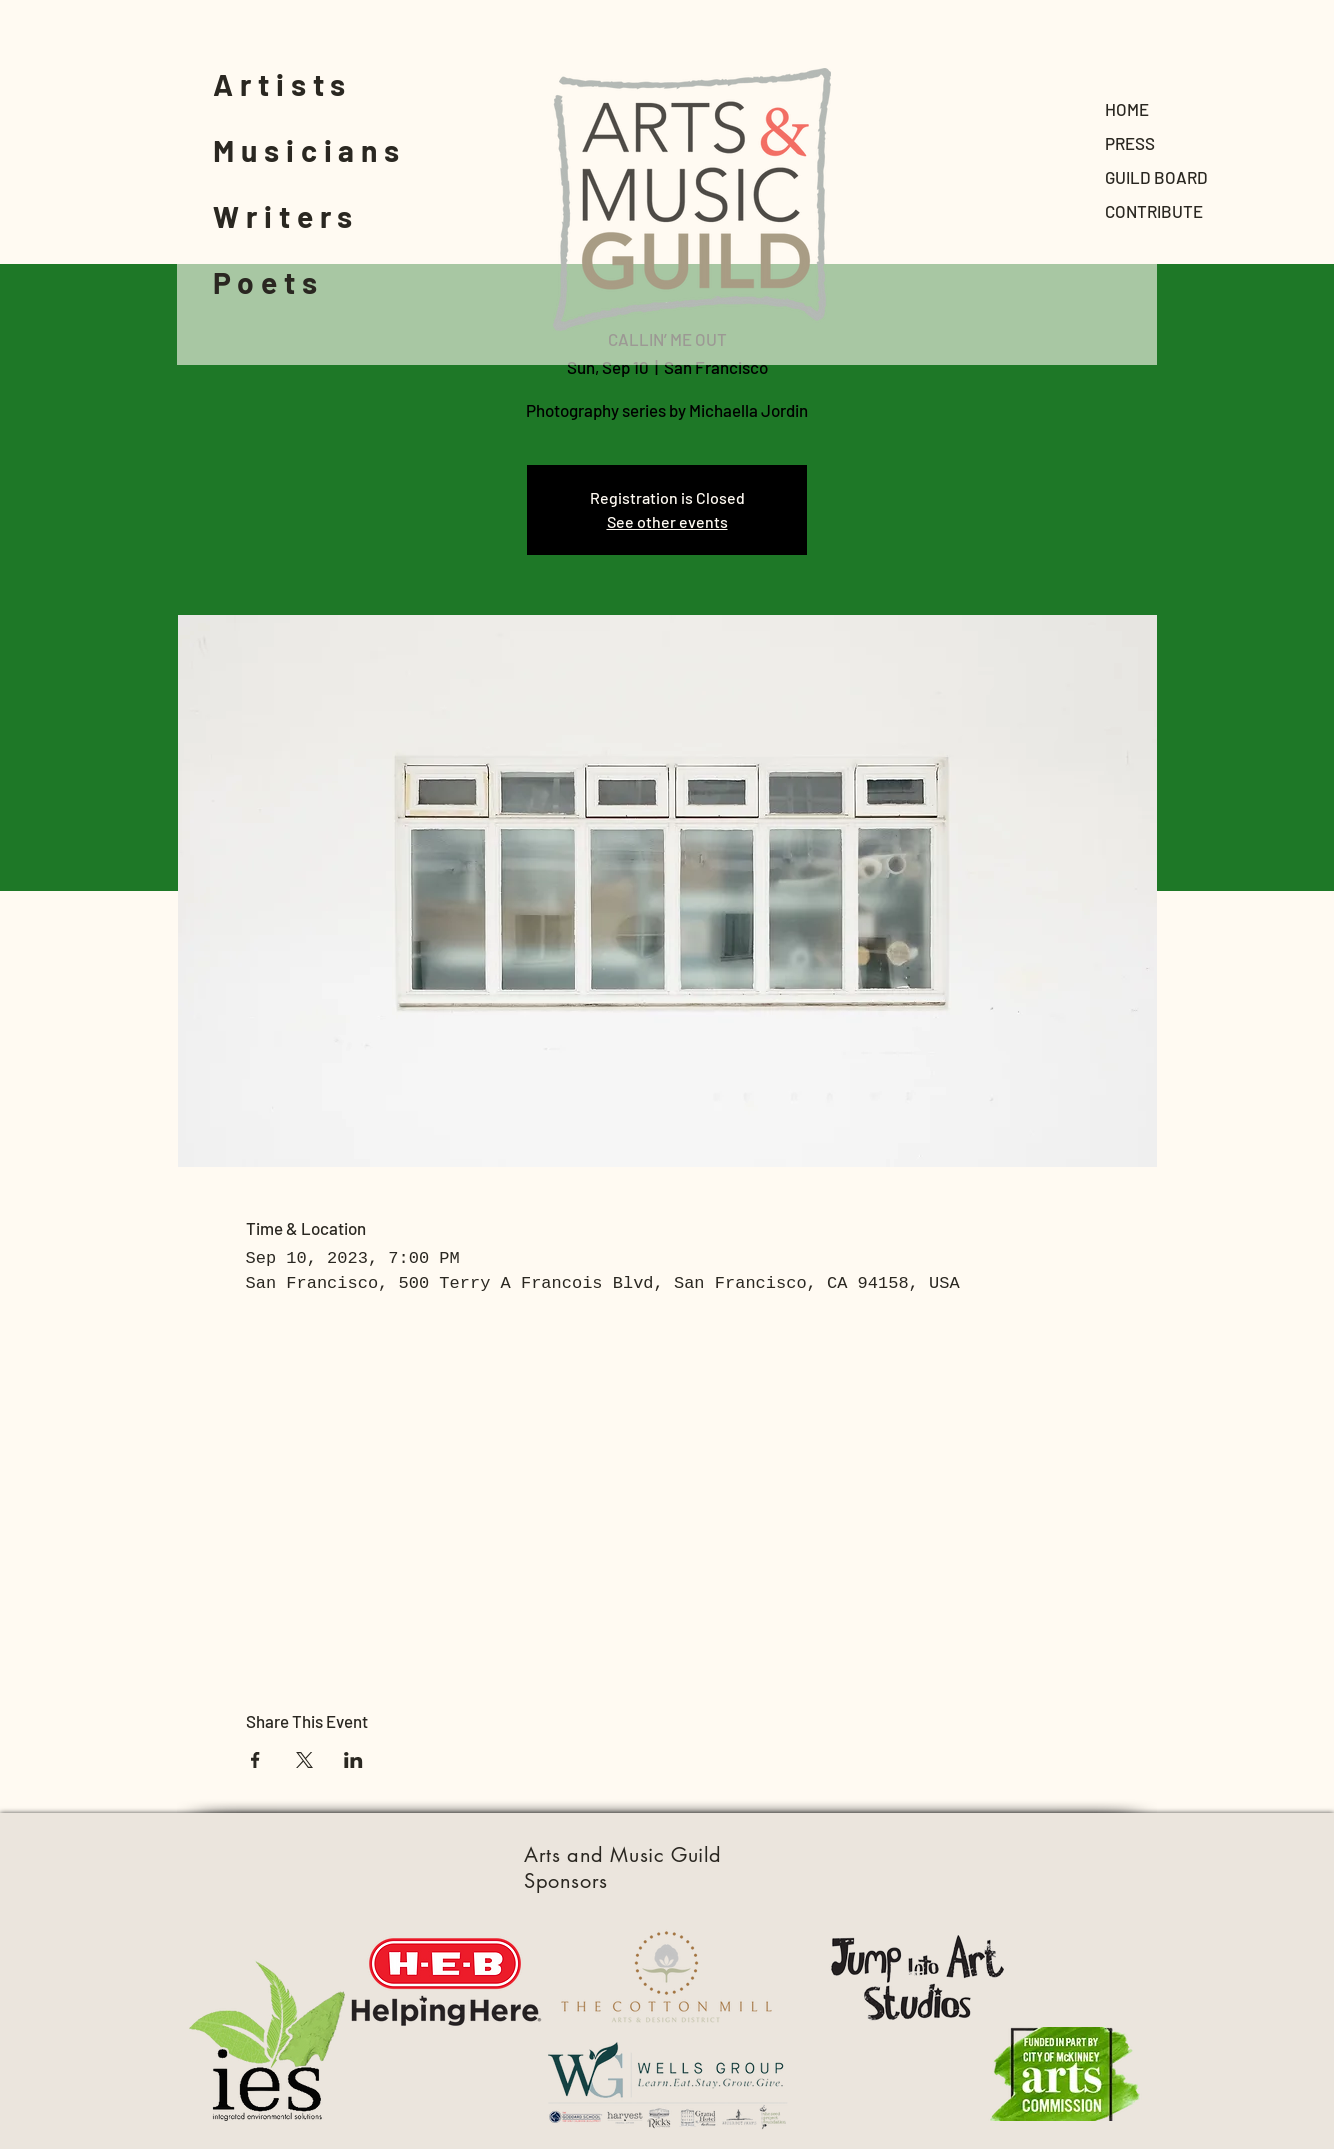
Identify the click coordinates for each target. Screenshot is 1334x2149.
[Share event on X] (304, 1760)
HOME (1127, 109)
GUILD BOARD (1156, 177)
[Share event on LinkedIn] (353, 1760)
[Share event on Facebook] (255, 1760)
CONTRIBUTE (1154, 211)
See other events (667, 521)
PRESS (1130, 143)
